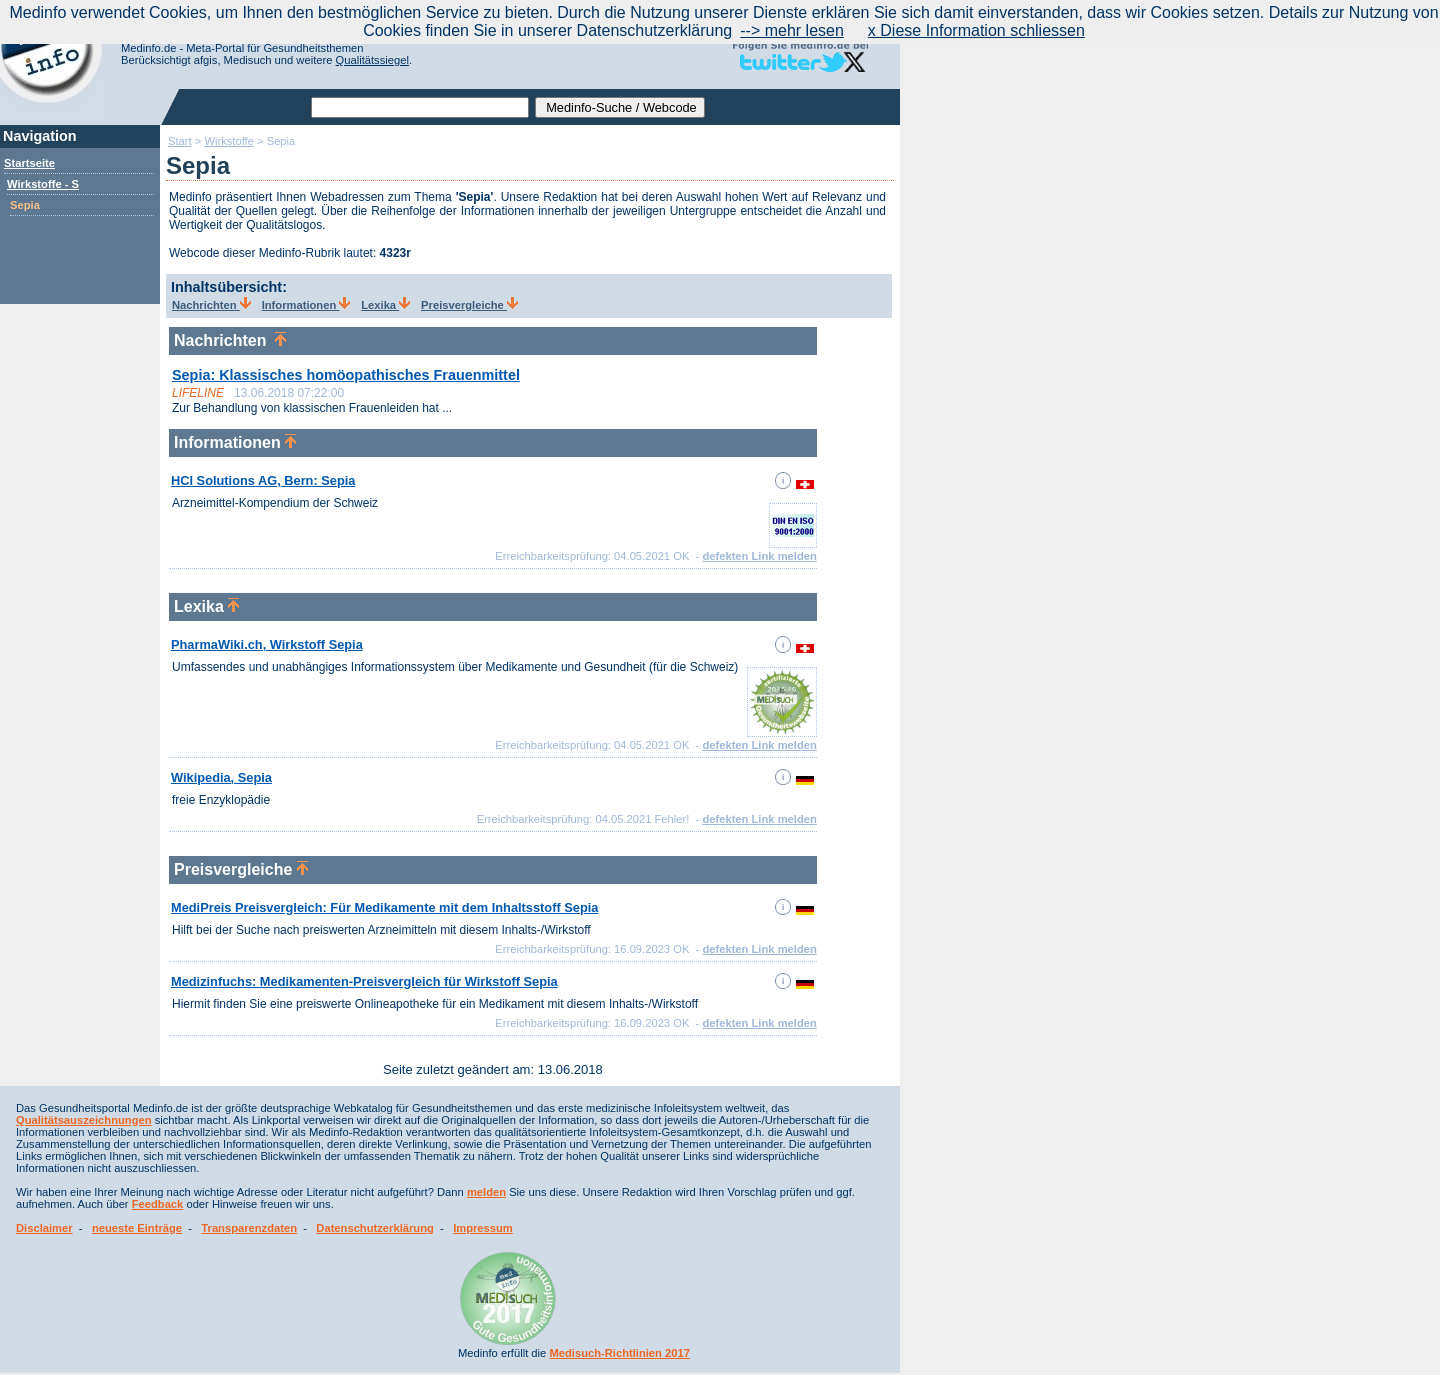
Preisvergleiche (469, 305)
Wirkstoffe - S (43, 184)
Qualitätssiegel (372, 60)
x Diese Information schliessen (976, 30)
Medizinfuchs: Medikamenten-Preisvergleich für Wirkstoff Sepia (364, 981)
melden (486, 1192)
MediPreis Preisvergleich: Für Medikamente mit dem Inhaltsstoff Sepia (384, 907)
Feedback (158, 1204)
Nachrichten (211, 305)
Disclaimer (44, 1228)
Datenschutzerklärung (375, 1228)
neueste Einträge (137, 1228)
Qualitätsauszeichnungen (84, 1120)
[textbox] (420, 107)
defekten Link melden (759, 556)
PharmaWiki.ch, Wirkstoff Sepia (267, 644)
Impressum (483, 1228)
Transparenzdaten (249, 1228)
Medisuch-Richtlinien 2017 (619, 1353)
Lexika (385, 305)
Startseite (29, 163)
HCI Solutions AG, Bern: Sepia (263, 480)
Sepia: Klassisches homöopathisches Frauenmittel (346, 375)
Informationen (306, 305)
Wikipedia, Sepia (221, 777)
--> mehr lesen (792, 30)
